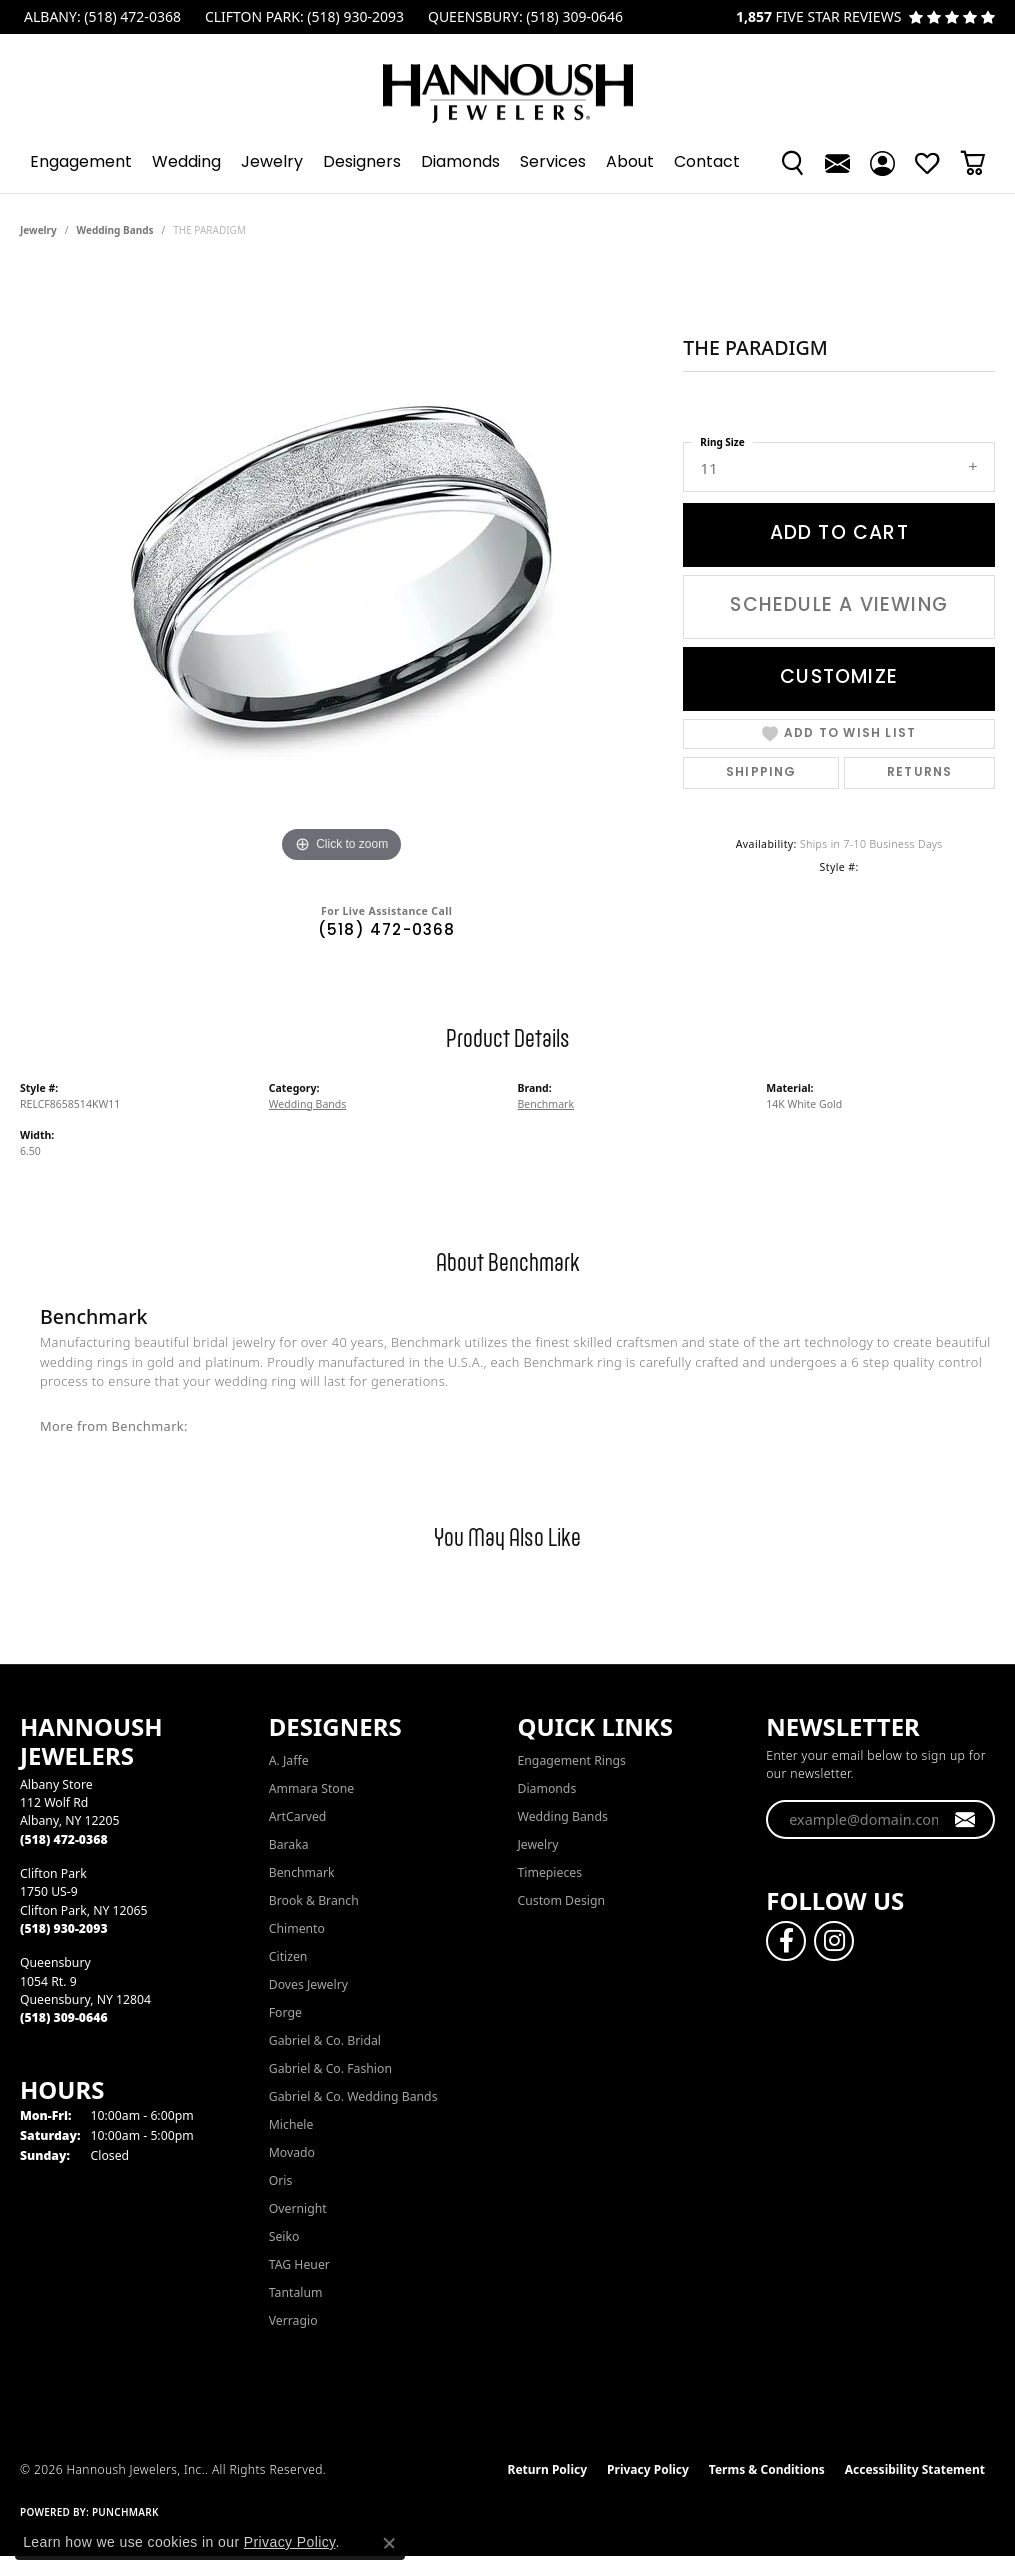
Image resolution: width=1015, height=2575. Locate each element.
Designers (362, 163)
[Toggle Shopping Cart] (972, 163)
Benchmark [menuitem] (302, 1872)
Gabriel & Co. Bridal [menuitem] (325, 2040)
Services (553, 163)
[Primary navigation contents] (507, 163)
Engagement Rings (572, 1760)
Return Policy (548, 2469)
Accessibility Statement (915, 2469)
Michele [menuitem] (291, 2124)
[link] (100, 17)
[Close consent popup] (389, 2543)
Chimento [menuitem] (297, 1928)
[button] (792, 163)
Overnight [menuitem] (298, 2208)
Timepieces (550, 1872)
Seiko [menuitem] (284, 2236)
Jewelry (272, 163)
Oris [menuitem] (281, 2180)
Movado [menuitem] (292, 2152)
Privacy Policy (648, 2469)
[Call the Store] (64, 1839)
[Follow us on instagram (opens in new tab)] (834, 1941)
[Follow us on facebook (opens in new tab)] (786, 1941)
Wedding (186, 163)
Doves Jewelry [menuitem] (308, 1984)
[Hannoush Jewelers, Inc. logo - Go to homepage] (508, 83)
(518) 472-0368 (387, 931)
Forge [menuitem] (285, 2012)
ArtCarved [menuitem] (298, 1816)
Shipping (761, 773)
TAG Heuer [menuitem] (299, 2264)
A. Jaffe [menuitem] (289, 1760)
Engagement (81, 163)
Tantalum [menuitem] (296, 2292)
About (630, 163)
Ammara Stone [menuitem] (311, 1788)
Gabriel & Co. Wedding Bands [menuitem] (353, 2096)
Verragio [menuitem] (293, 2320)
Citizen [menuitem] (288, 1956)
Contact (707, 163)
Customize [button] (839, 678)
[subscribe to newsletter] (965, 1820)
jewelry (38, 230)
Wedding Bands (115, 230)
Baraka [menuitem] (289, 1844)
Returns (919, 773)
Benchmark (546, 1104)
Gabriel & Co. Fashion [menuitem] (330, 2068)
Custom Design (562, 1900)
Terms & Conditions (767, 2469)
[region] (342, 568)
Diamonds (460, 163)
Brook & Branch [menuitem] (314, 1900)
